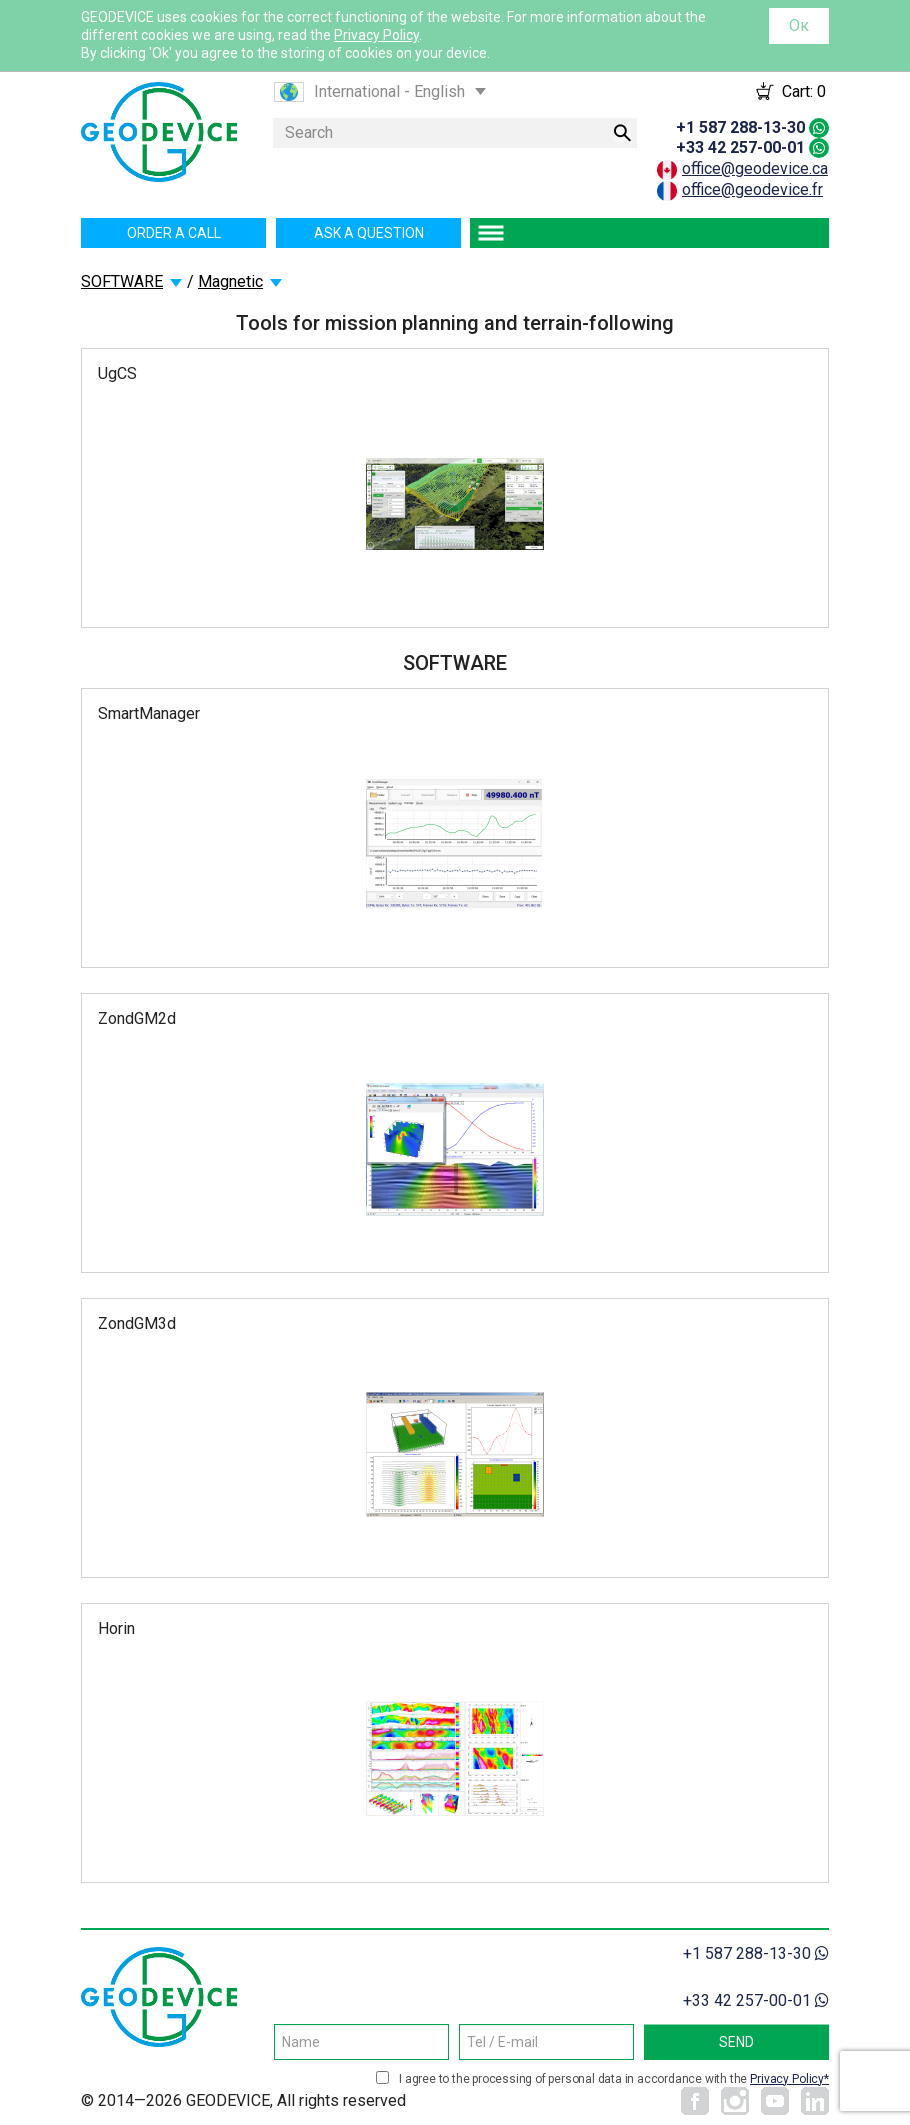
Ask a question (369, 233)
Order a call (174, 233)
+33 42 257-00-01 (740, 147)
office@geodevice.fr (752, 189)
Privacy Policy (376, 35)
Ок (799, 25)
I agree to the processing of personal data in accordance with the (614, 2079)
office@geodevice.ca (755, 168)
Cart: (804, 91)
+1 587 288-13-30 (740, 127)
